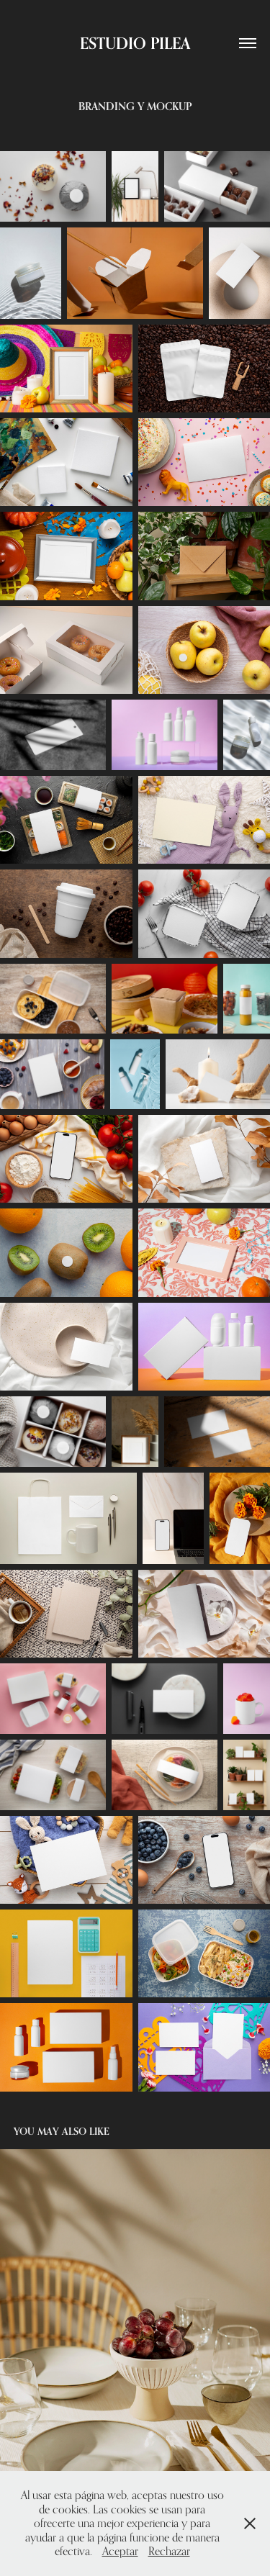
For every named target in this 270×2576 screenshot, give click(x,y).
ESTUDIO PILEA (135, 43)
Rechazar (169, 2551)
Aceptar (120, 2551)
